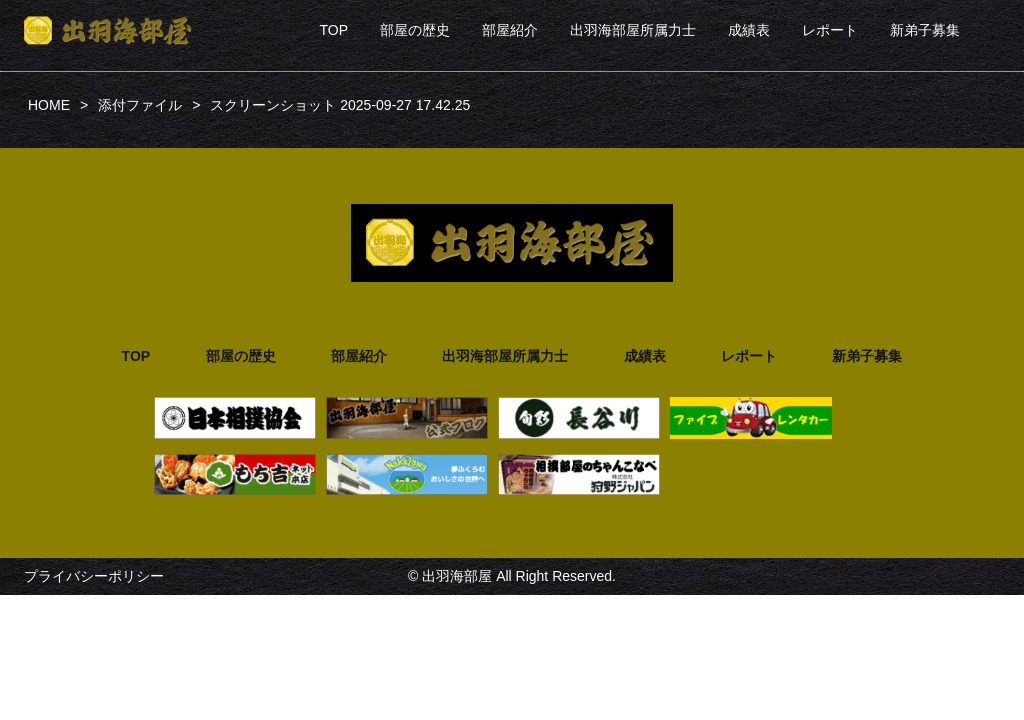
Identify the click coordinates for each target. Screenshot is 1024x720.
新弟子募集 (925, 30)
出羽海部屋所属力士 (633, 30)
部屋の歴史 (415, 30)
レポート (830, 30)
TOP (333, 30)
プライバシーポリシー (94, 576)
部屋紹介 (510, 30)
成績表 (749, 30)
